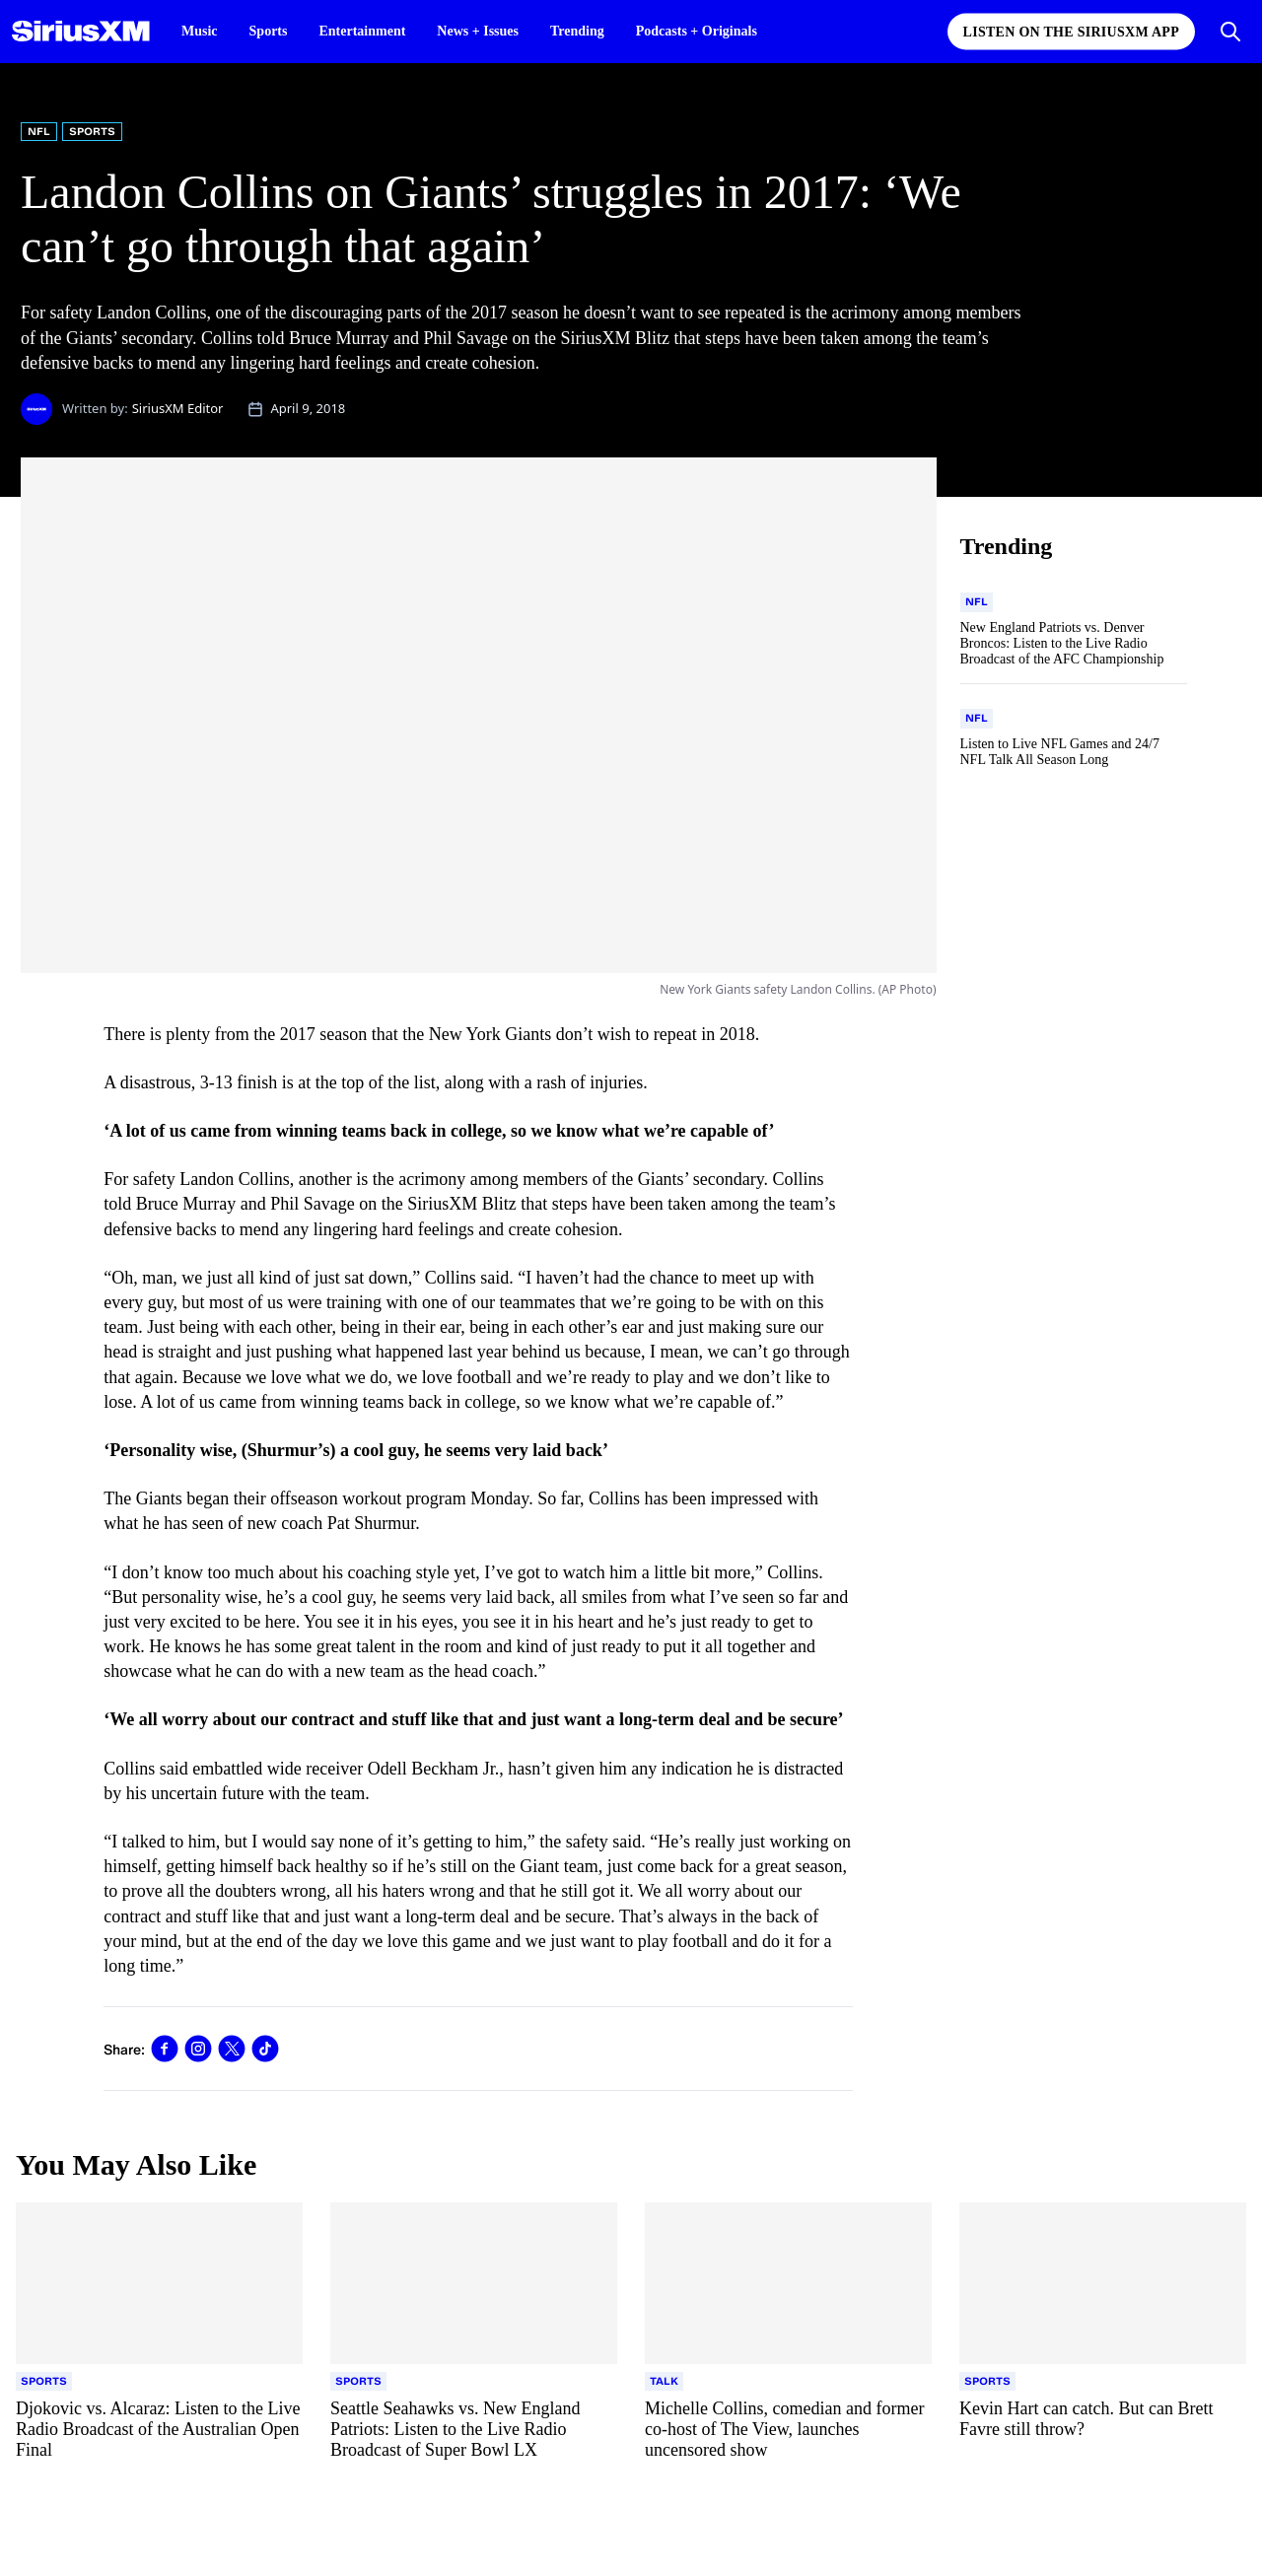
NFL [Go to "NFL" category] (39, 131)
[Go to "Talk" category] (664, 2382)
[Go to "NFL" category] (976, 602)
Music (199, 31)
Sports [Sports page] (268, 31)
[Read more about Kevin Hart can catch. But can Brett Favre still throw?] (1102, 2430)
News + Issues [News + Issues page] (478, 31)
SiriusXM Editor (178, 408)
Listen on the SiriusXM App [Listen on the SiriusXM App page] (1071, 32)
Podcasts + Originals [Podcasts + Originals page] (696, 31)
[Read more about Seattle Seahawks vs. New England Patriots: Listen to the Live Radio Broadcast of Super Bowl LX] (473, 2430)
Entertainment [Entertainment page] (361, 31)
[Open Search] (1230, 31)
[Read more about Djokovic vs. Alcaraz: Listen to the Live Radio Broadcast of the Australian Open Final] (159, 2430)
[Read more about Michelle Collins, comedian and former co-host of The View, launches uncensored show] (788, 2430)
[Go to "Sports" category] (44, 2382)
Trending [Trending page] (577, 31)
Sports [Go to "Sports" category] (92, 131)
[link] (164, 2048)
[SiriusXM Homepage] (81, 31)
